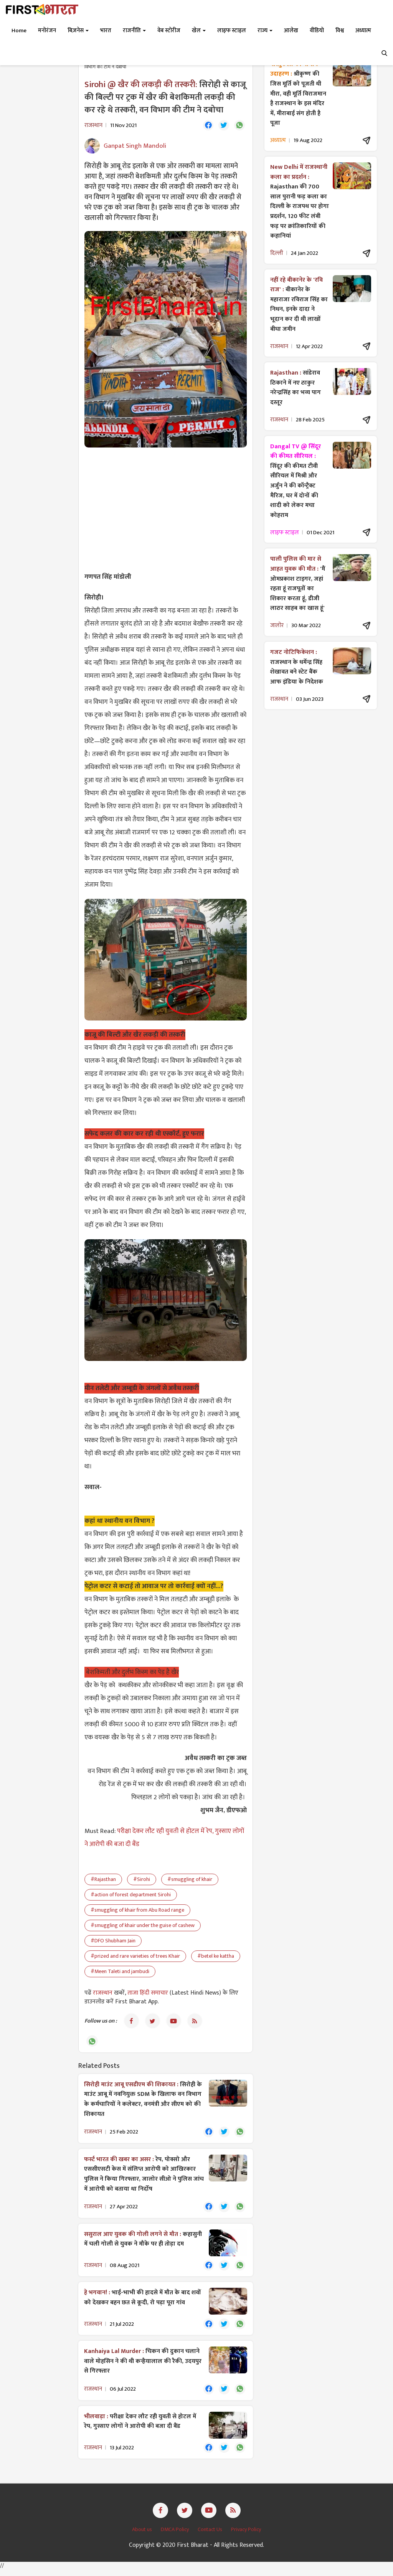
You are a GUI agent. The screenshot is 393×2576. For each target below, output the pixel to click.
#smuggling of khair (189, 1880)
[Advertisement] (165, 510)
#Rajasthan (103, 1880)
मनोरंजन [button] (47, 30)
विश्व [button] (339, 30)
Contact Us (210, 2535)
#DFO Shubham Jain (113, 1941)
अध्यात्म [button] (363, 30)
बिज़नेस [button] (78, 30)
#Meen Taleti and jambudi (120, 1972)
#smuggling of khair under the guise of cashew (143, 1926)
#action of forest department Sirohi (131, 1895)
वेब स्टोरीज (168, 30)
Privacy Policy (246, 2535)
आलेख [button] (291, 30)
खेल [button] (199, 30)
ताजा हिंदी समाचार (147, 1994)
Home (19, 30)
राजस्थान (103, 1994)
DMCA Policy (175, 2535)
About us (142, 2535)
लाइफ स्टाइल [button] (231, 30)
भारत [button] (105, 30)
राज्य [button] (265, 30)
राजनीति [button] (134, 30)
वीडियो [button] (317, 30)
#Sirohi (141, 1880)
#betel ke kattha (215, 1957)
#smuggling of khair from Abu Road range (137, 1911)
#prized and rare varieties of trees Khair (135, 1957)
